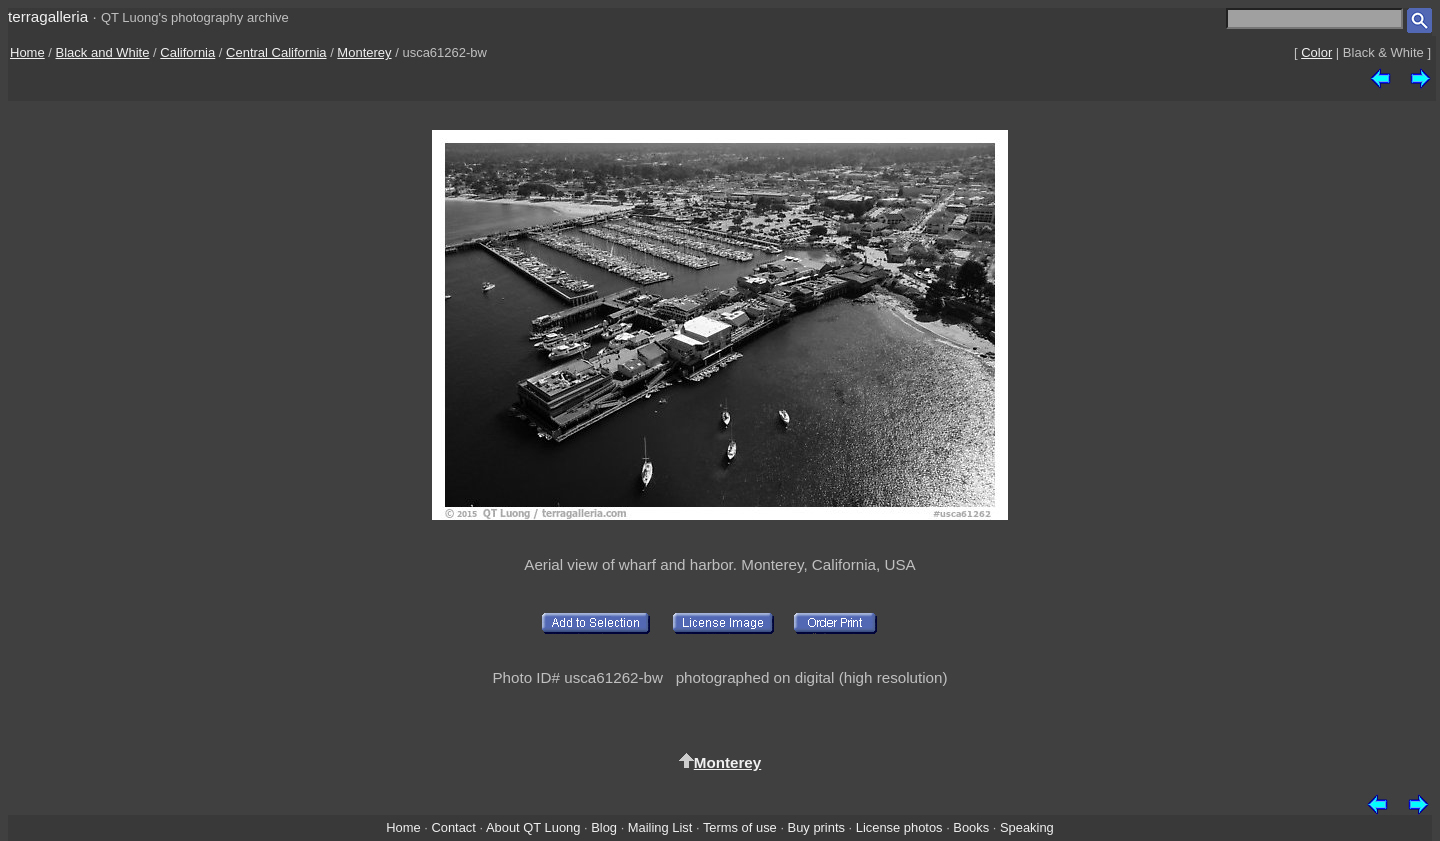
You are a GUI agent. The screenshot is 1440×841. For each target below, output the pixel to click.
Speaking (1027, 827)
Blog (604, 827)
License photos (899, 827)
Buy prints (816, 827)
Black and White (103, 52)
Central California (276, 52)
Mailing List (660, 827)
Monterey (364, 52)
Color (1316, 52)
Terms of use (740, 827)
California (187, 52)
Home (27, 52)
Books (971, 827)
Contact (453, 827)
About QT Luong (533, 827)
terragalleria (48, 16)
